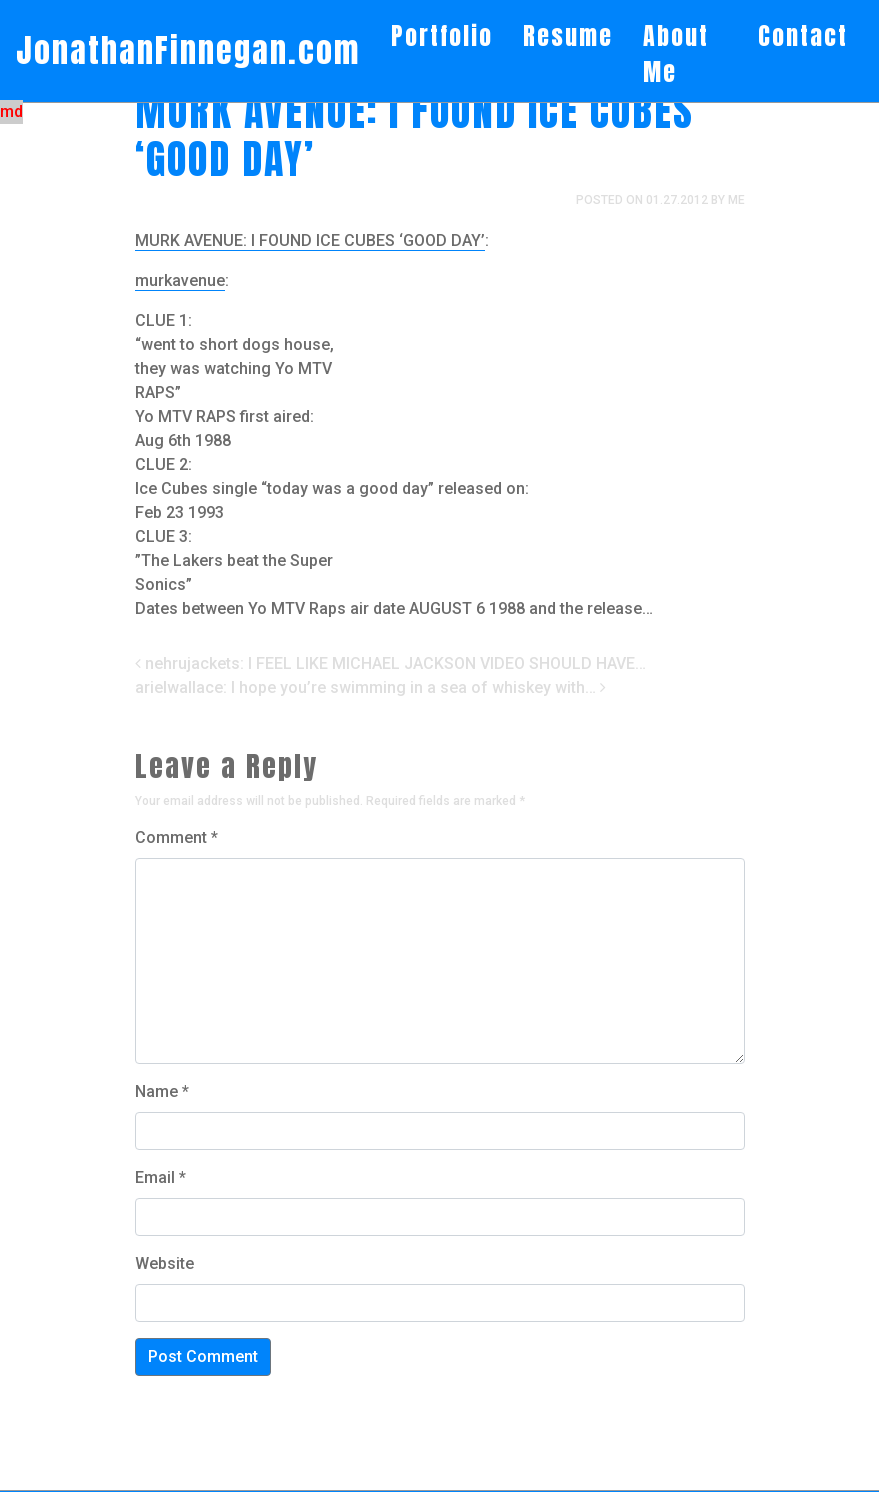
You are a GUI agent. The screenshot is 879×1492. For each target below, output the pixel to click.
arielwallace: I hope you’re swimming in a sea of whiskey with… (370, 687)
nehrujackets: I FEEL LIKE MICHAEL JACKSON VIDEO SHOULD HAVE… (390, 663)
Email (160, 1177)
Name (162, 1091)
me (736, 200)
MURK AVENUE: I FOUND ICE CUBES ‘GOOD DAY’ (310, 240)
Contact (803, 36)
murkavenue (180, 280)
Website (164, 1263)
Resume (568, 36)
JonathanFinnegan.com (188, 51)
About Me (676, 54)
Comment (176, 837)
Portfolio (442, 36)
